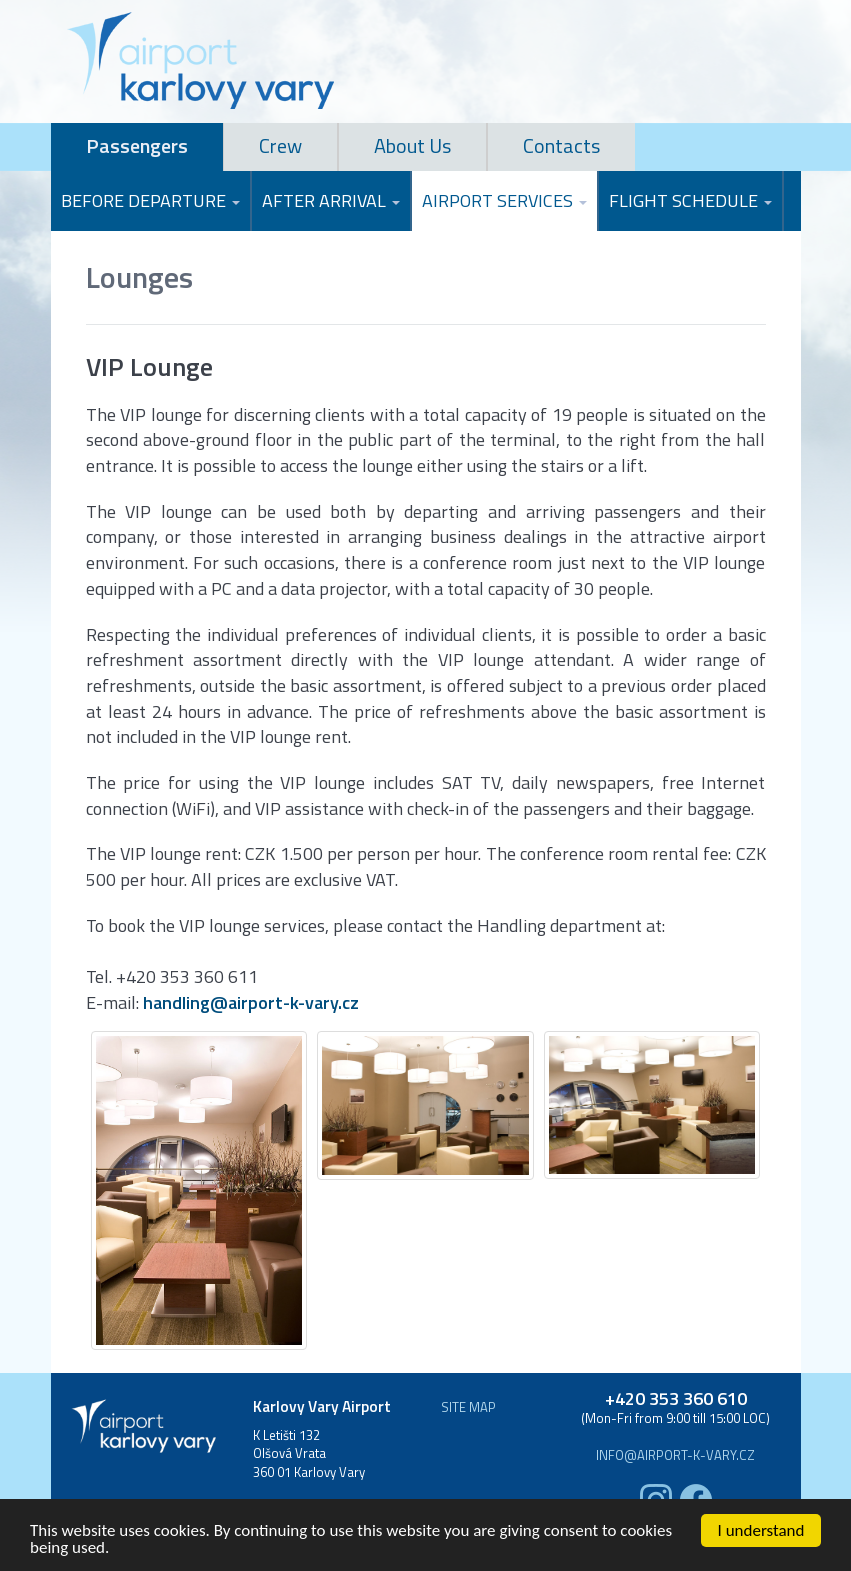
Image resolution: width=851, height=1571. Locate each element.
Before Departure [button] (150, 200)
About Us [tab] (412, 145)
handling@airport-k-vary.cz (251, 1003)
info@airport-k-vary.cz (675, 1455)
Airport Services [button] (504, 200)
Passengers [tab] (137, 145)
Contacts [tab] (561, 145)
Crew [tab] (280, 145)
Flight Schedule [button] (690, 200)
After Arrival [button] (331, 200)
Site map (468, 1407)
